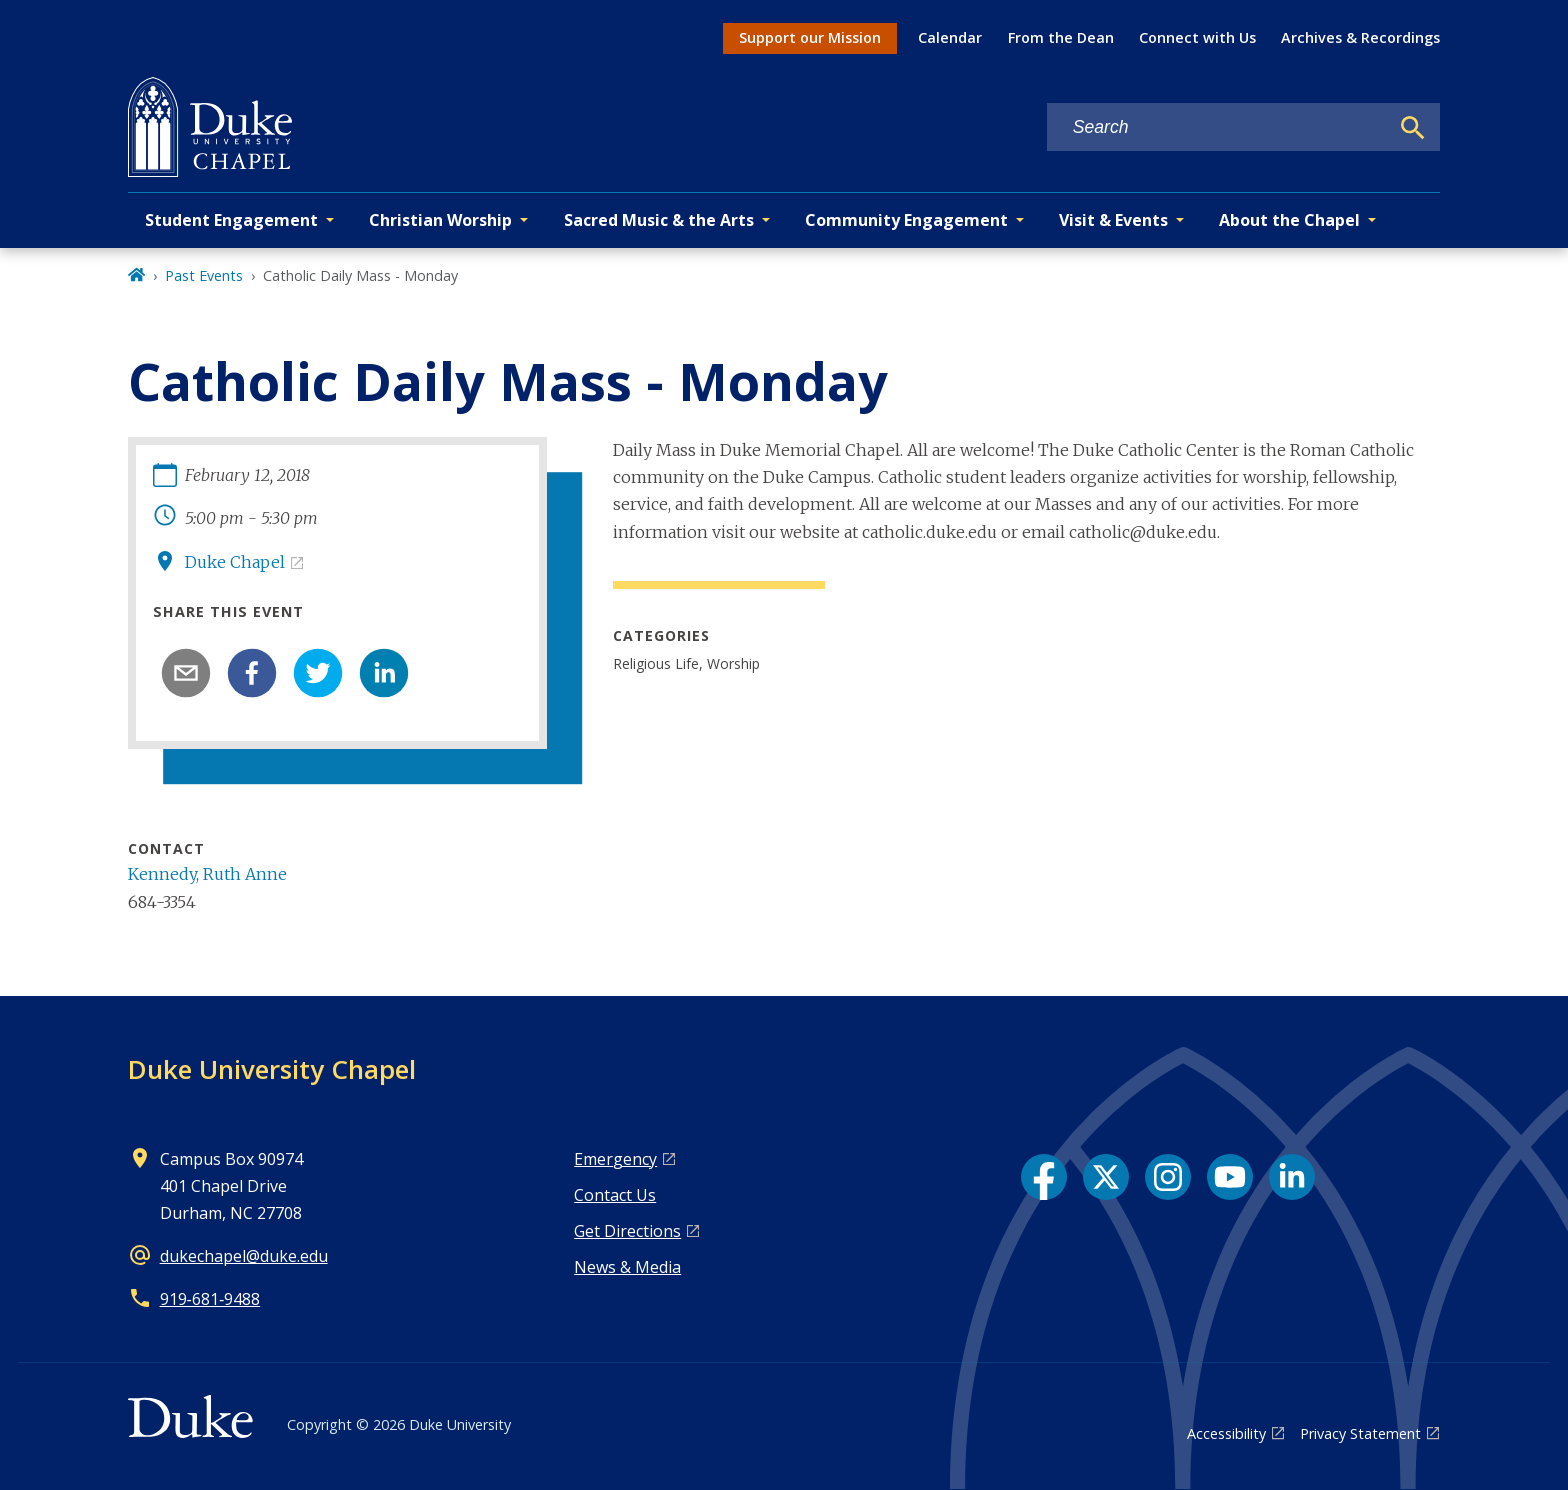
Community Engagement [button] (906, 220)
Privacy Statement (1360, 1433)
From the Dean (1061, 37)
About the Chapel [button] (1289, 220)
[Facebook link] (1044, 1177)
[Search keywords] (1218, 127)
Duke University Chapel (272, 1069)
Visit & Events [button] (1113, 220)
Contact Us (615, 1195)
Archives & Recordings (1360, 37)
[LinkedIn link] (1292, 1177)
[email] (186, 673)
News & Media (627, 1267)
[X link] (1106, 1177)
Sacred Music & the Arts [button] (659, 220)
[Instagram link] (1168, 1177)
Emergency (615, 1159)
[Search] (1413, 128)
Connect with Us (1197, 37)
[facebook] (252, 673)
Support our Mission (810, 37)
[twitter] (318, 673)
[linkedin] (384, 673)
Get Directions (627, 1231)
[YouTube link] (1230, 1177)
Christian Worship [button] (440, 220)
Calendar (950, 37)
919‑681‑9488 (210, 1299)
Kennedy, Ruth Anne (207, 874)
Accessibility (1226, 1433)
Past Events (204, 275)
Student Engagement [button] (231, 220)
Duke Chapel (235, 562)
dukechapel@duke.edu (244, 1256)
